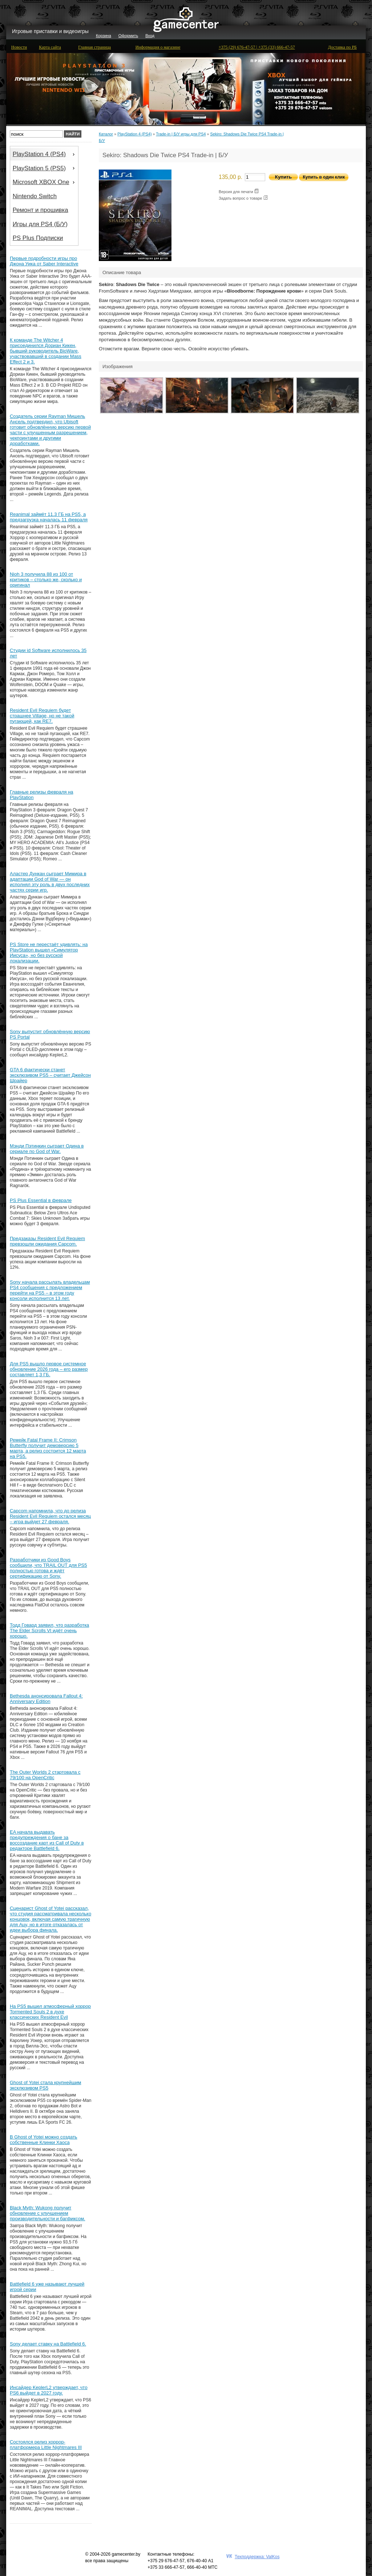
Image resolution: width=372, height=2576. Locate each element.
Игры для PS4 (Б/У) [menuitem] (40, 224)
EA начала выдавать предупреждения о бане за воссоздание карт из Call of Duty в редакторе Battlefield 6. (47, 1840)
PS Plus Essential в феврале (41, 1200)
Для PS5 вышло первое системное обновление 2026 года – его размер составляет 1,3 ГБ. (49, 1369)
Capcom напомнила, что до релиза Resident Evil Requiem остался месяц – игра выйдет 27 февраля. (50, 1516)
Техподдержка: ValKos (257, 2556)
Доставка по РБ (342, 47)
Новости (19, 47)
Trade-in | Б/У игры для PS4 (181, 134)
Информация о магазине (158, 47)
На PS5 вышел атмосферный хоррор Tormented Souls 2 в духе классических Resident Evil (50, 2012)
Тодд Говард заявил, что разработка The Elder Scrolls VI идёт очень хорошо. (49, 1630)
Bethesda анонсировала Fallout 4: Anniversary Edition (46, 1698)
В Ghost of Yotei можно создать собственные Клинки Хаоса (43, 2139)
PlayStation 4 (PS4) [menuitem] (45, 154)
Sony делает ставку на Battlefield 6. (48, 2344)
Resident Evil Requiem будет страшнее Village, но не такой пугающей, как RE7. (42, 716)
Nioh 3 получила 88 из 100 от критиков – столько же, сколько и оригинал (46, 579)
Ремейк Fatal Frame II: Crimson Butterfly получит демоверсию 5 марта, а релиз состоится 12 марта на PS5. (48, 1448)
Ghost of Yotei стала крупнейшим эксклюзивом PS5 (45, 2085)
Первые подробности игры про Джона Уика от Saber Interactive (44, 261)
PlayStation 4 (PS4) (134, 134)
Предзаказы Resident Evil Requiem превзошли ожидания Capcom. (47, 1241)
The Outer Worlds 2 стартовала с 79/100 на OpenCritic (45, 1774)
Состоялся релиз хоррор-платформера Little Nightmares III (46, 2444)
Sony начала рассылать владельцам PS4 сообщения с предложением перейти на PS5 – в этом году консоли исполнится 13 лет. (50, 1290)
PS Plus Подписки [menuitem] (38, 238)
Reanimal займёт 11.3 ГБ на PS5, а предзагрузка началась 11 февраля (49, 516)
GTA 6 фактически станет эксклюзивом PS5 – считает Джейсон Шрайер (50, 1075)
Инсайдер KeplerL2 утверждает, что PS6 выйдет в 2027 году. (49, 2390)
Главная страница (94, 47)
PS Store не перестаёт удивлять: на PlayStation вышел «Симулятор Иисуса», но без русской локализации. (49, 952)
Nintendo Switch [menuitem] (35, 196)
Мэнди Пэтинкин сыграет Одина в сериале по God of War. (47, 1148)
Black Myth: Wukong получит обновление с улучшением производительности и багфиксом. (47, 2213)
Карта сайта (50, 47)
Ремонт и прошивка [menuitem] (40, 210)
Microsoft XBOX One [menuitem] (45, 182)
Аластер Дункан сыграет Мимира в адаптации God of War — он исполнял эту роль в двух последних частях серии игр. (50, 882)
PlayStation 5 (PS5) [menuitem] (45, 168)
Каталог (106, 134)
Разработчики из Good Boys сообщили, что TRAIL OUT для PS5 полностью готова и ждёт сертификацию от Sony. (48, 1568)
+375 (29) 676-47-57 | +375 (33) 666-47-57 (257, 47)
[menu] (44, 196)
